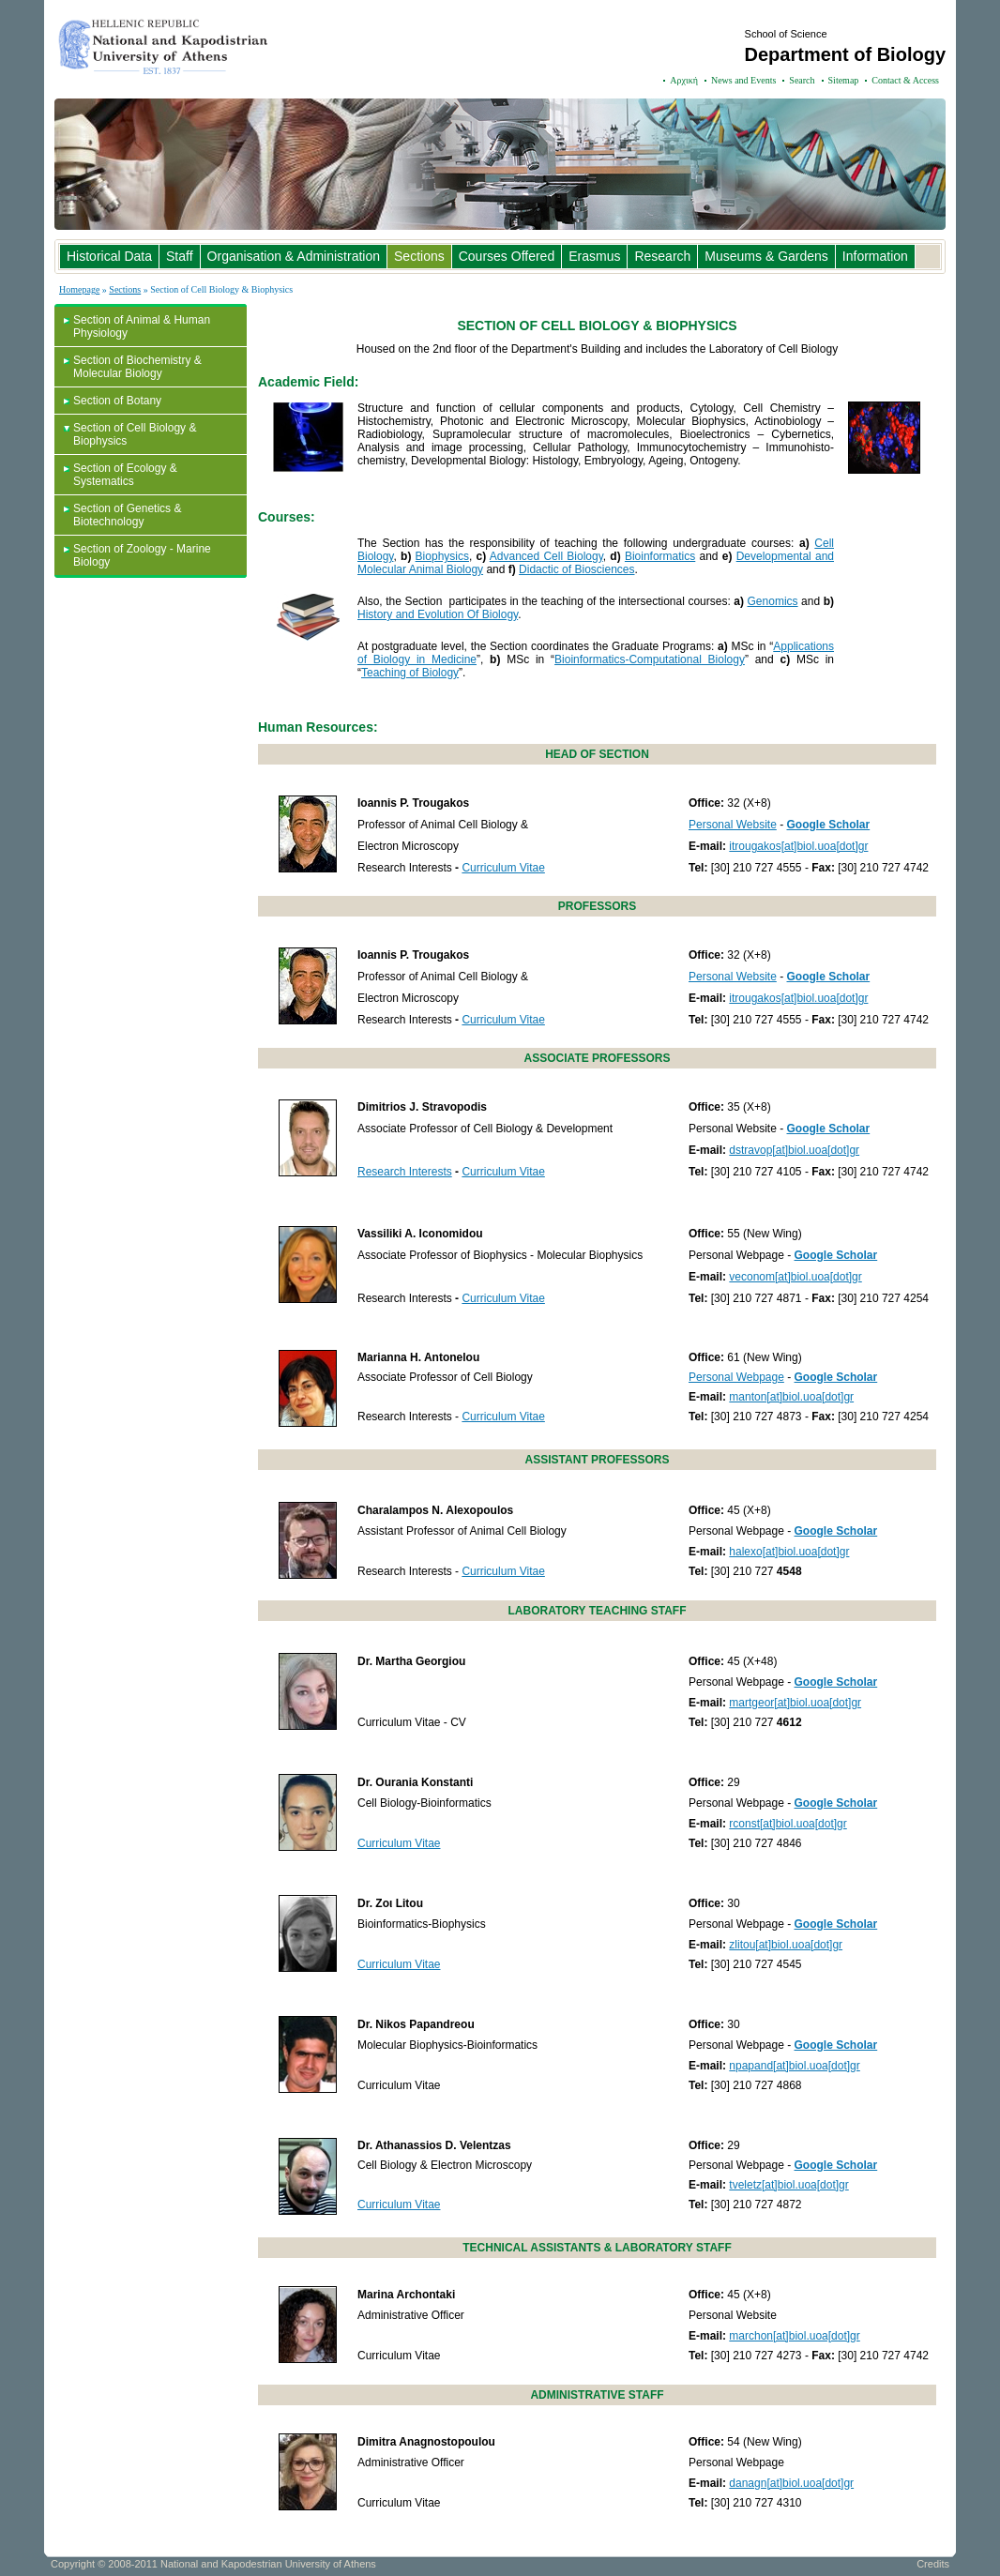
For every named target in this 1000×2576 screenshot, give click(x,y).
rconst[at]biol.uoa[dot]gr (787, 1823)
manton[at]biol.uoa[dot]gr (791, 1396)
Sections (419, 256)
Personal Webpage (736, 1377)
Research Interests (404, 1171)
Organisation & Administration (293, 256)
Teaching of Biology (410, 672)
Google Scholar (829, 824)
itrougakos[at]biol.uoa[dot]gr (798, 846)
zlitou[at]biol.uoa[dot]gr (785, 1944)
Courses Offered (506, 256)
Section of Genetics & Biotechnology (127, 515)
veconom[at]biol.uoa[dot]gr (795, 1276)
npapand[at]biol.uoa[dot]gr (794, 2065)
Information (875, 256)
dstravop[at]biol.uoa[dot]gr (794, 1150)
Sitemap (843, 80)
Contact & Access (905, 80)
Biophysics (442, 556)
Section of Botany (117, 400)
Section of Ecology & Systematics (125, 475)
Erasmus (594, 256)
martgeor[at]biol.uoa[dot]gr (795, 1702)
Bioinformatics (660, 556)
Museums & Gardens (766, 256)
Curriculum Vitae (503, 867)
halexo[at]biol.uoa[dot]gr (789, 1551)
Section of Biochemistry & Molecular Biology (137, 367)
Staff (179, 256)
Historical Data (109, 256)
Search (801, 80)
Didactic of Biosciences (576, 569)
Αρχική (684, 80)
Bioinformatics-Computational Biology (649, 659)
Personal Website (733, 824)
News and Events (743, 80)
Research (662, 256)
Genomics (773, 601)
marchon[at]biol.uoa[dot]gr (794, 2335)
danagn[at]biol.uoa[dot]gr (791, 2483)
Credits (933, 2563)
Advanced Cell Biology (546, 556)
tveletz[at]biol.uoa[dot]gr (788, 2184)
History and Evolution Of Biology (437, 614)
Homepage (79, 289)
